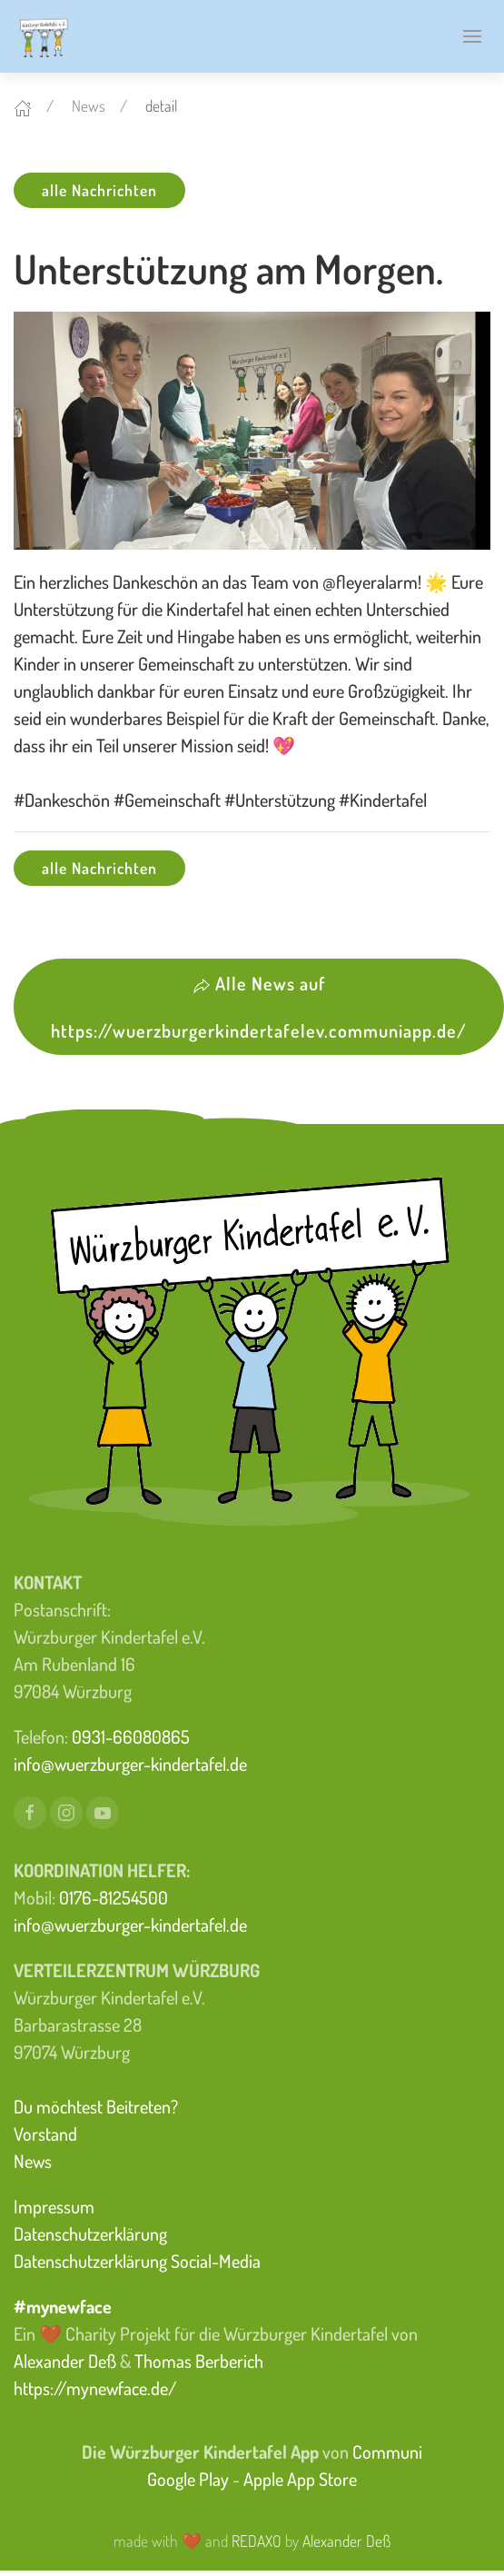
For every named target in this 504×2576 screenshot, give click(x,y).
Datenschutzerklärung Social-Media (137, 2261)
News (88, 105)
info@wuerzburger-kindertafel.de (130, 1763)
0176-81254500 (113, 1897)
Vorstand (45, 2133)
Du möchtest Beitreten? (96, 2106)
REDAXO (257, 2541)
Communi (387, 2451)
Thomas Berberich (198, 2360)
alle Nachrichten (99, 190)
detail (161, 105)
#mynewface (63, 2306)
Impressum (54, 2206)
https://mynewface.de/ (95, 2388)
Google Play (188, 2479)
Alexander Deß (65, 2360)
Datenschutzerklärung (90, 2233)
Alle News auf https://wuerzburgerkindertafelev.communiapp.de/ (259, 1006)
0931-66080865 (131, 1736)
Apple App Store (300, 2479)
